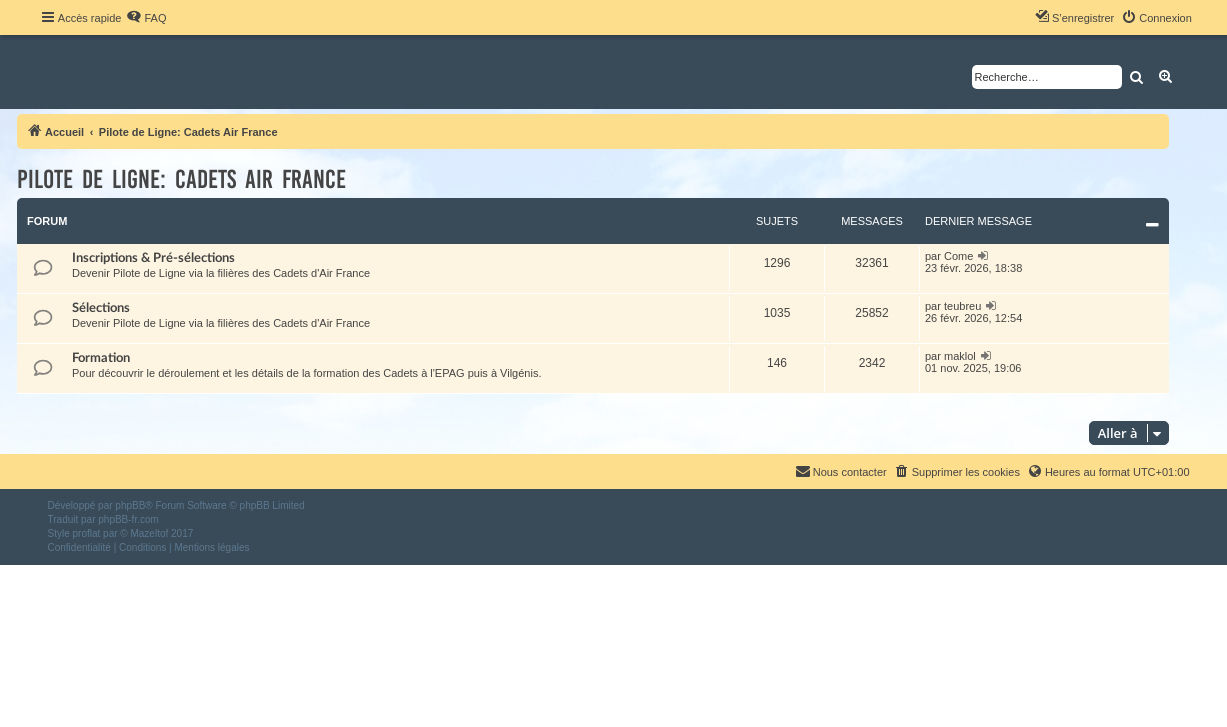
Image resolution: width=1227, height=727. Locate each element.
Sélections (101, 308)
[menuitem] (146, 18)
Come (958, 256)
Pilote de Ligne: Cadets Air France (181, 179)
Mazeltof (149, 533)
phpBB (130, 505)
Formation (101, 358)
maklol (960, 356)
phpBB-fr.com (128, 519)
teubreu (962, 306)
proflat (87, 533)
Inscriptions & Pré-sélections (153, 258)
